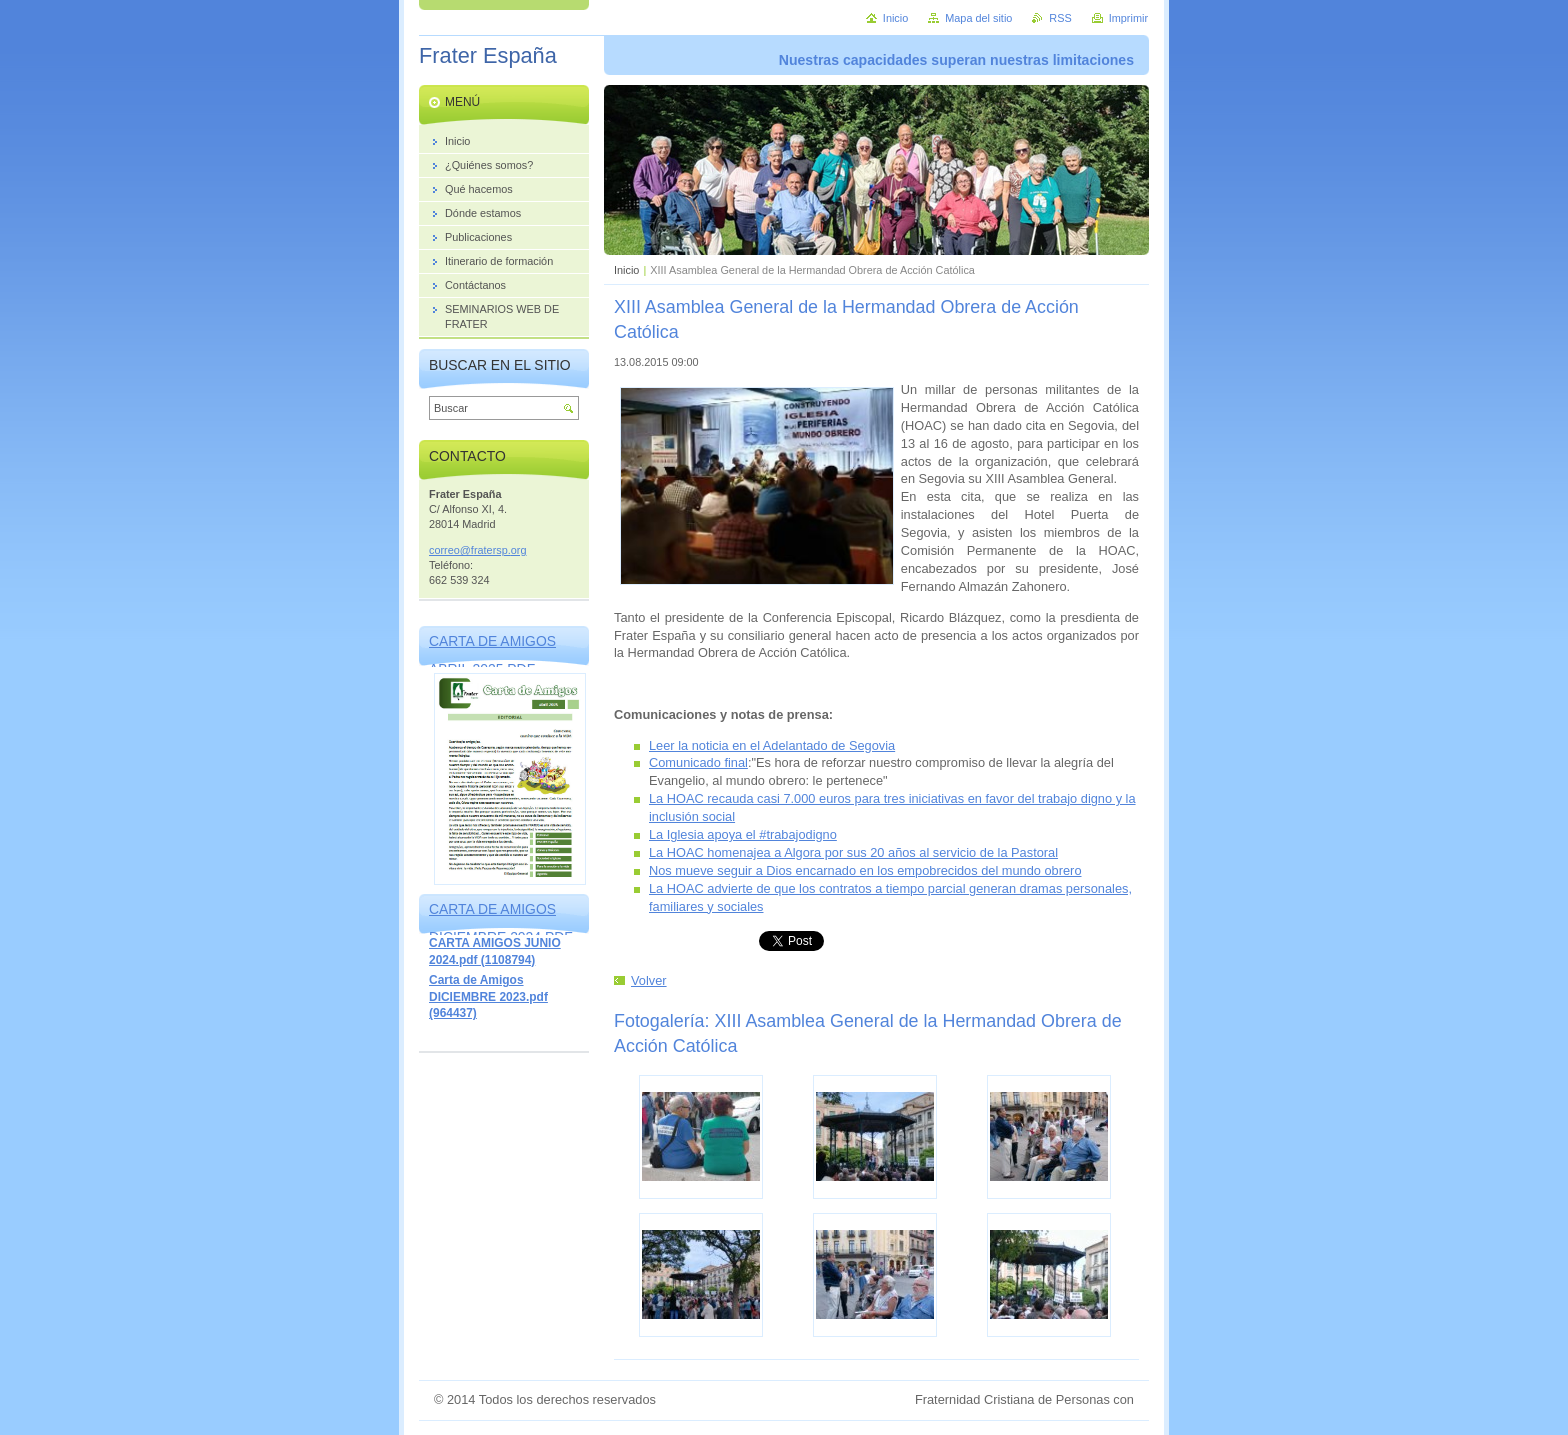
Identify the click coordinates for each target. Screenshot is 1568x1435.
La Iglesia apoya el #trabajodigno (743, 834)
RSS (1060, 18)
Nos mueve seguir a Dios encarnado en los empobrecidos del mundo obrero (865, 870)
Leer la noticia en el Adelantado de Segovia (772, 745)
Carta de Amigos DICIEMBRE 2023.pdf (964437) (488, 996)
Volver (649, 980)
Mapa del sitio (978, 18)
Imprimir (1128, 18)
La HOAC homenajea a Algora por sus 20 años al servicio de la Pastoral (853, 852)
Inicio (626, 270)
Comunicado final (698, 762)
